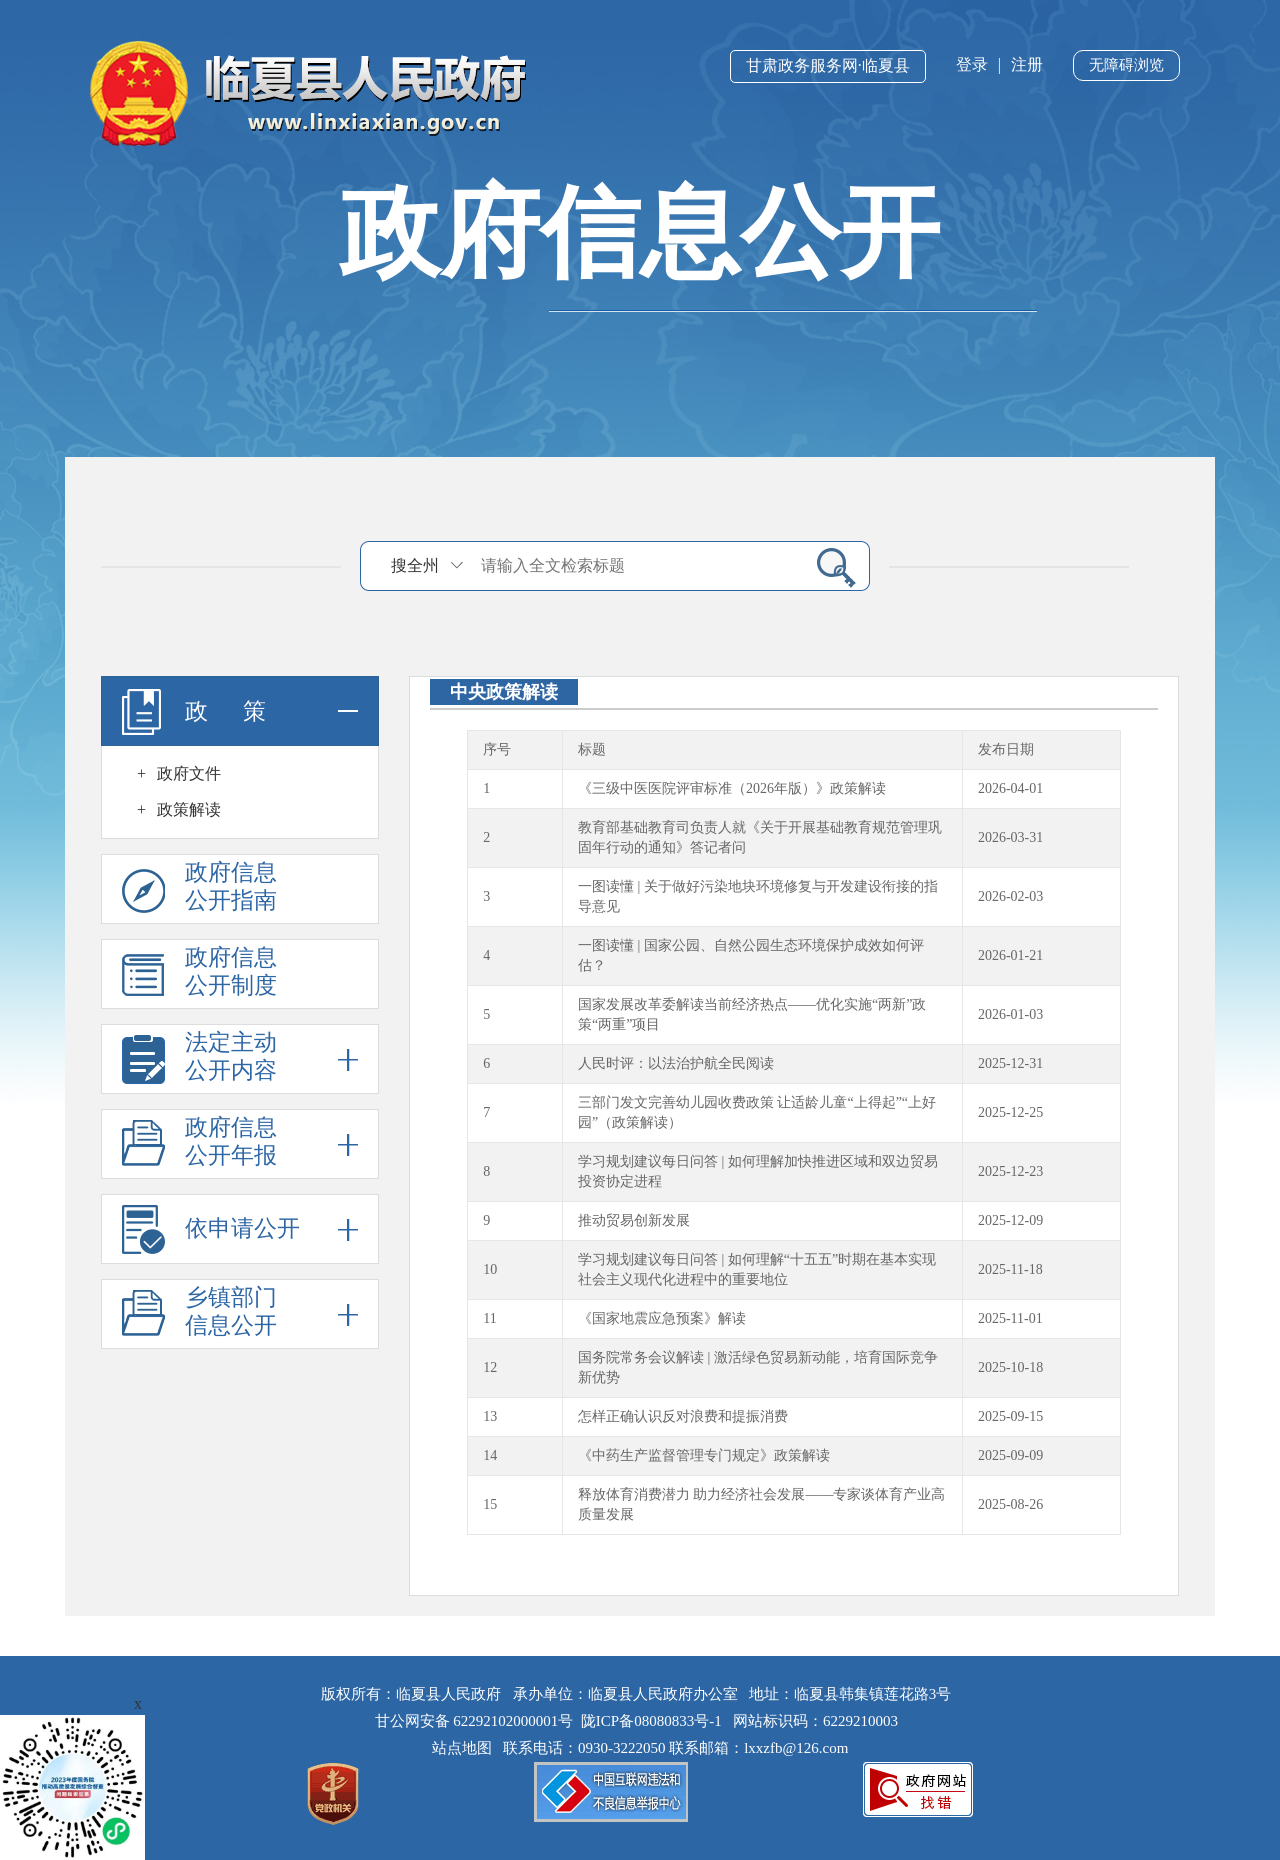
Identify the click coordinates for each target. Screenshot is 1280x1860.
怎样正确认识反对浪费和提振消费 (683, 1416)
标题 (592, 749)
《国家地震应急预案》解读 (662, 1318)
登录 (972, 64)
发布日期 (1006, 749)
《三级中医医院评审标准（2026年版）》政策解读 (732, 788)
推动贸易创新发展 (634, 1220)
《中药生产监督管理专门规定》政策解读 (704, 1455)
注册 (1027, 64)
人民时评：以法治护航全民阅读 (676, 1063)
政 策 (240, 711)
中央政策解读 (504, 692)
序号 (497, 749)
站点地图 (466, 1748)
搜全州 (415, 565)
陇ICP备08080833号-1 (651, 1721)
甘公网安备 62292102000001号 (474, 1721)
